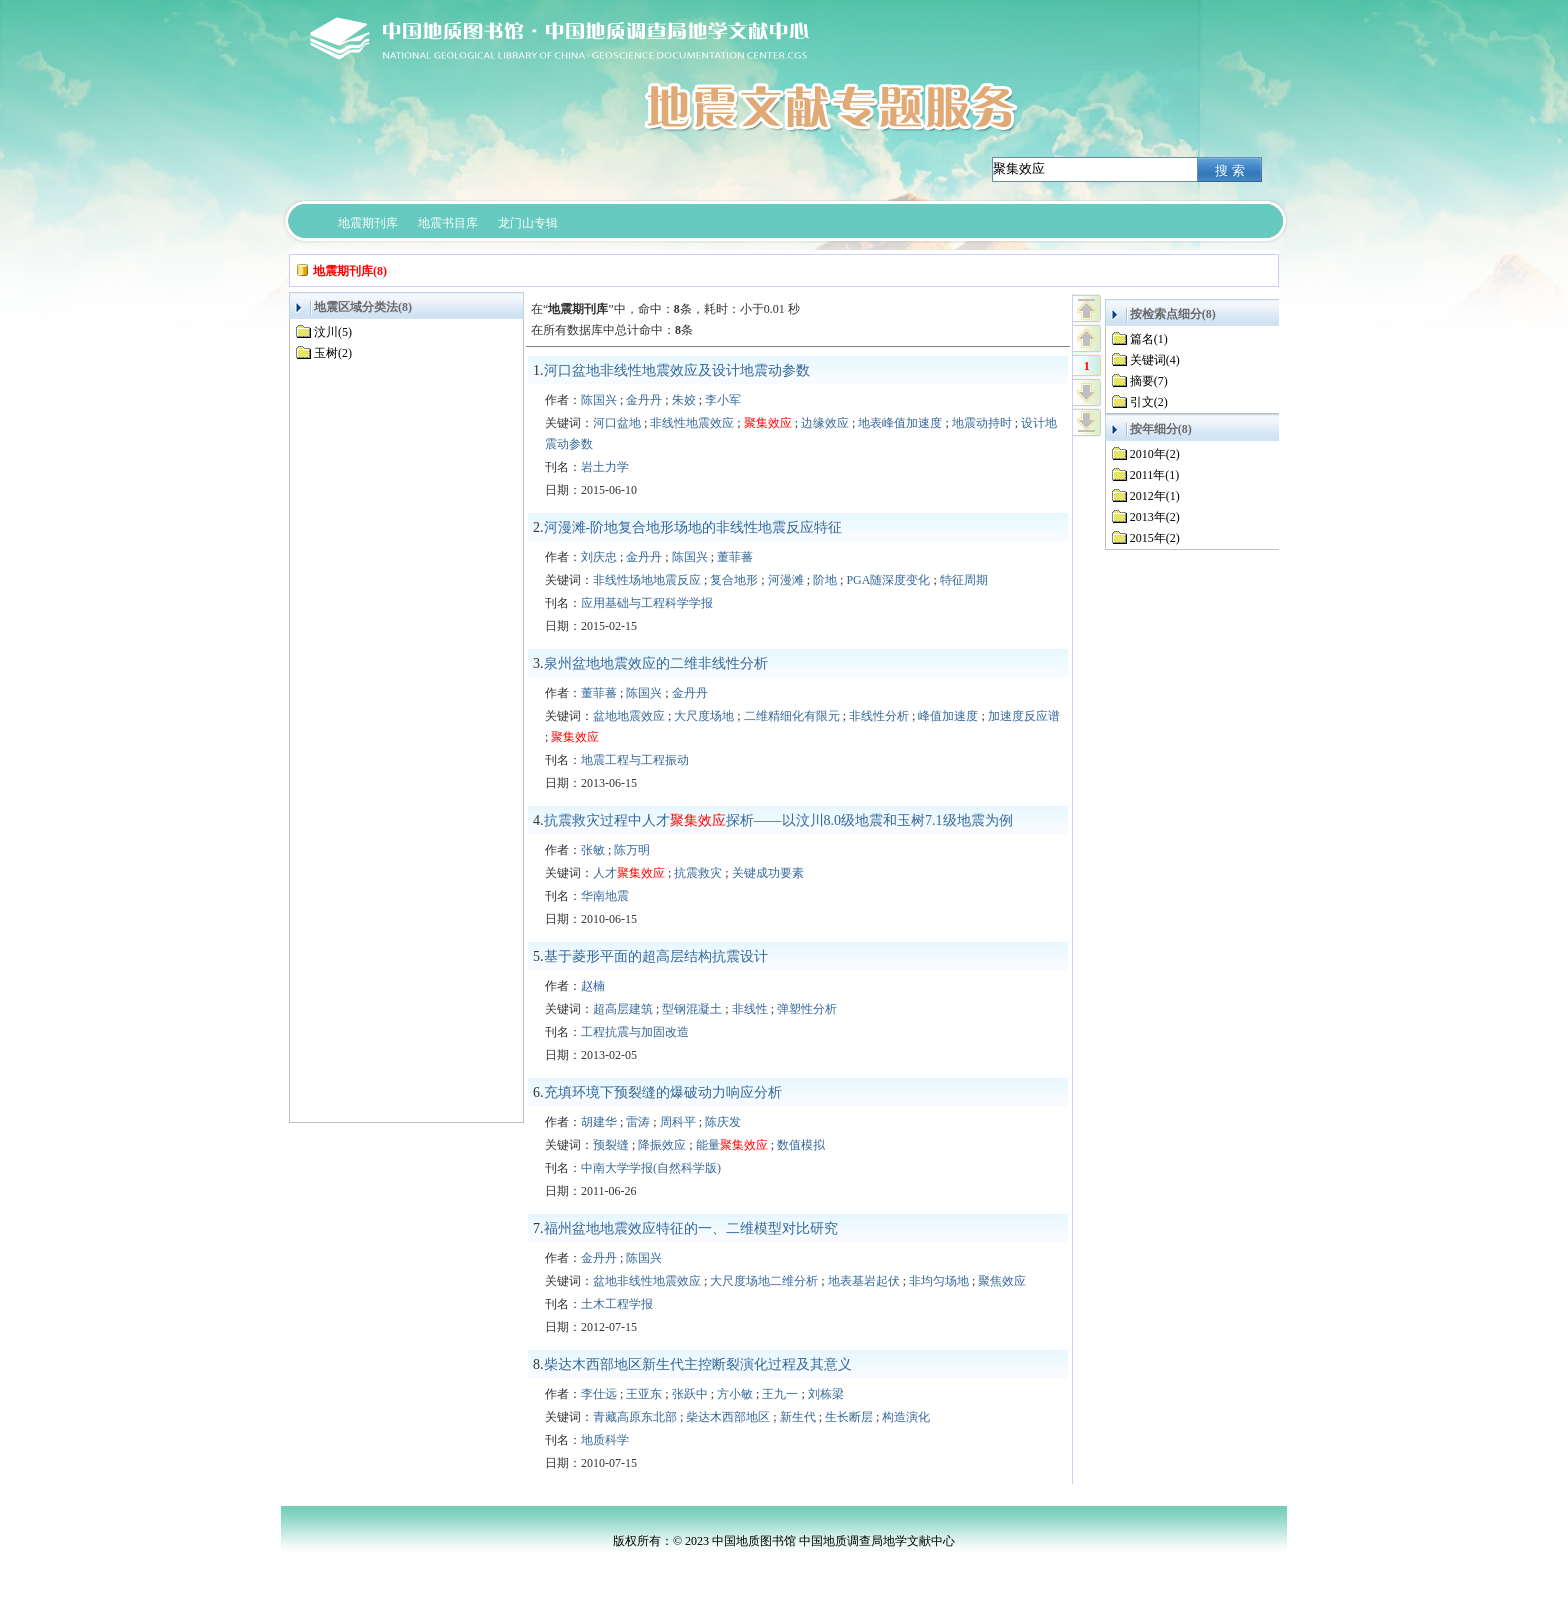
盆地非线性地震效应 (647, 1281)
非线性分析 (879, 716)
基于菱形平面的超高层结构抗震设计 (656, 956)
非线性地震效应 (692, 423)
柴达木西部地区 (728, 1417)
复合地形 (734, 580)
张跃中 (690, 1394)
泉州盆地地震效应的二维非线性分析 (656, 663)
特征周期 (964, 580)
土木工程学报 (617, 1304)
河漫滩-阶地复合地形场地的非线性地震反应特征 (693, 527)
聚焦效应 (1002, 1281)
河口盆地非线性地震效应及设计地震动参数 (677, 370)
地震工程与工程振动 (635, 760)
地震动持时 (982, 423)
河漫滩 (786, 580)
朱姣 (684, 400)
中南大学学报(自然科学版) (651, 1168)
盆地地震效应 (629, 716)
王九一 (780, 1394)
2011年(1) (1155, 475)
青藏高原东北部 (635, 1417)
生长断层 (849, 1417)
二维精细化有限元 (792, 716)
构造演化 (906, 1417)
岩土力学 (605, 467)
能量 (732, 1145)
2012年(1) (1155, 496)
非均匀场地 (939, 1281)
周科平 (678, 1122)
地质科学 (605, 1440)
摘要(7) (1149, 381)
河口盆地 (617, 423)
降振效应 (662, 1145)
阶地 (825, 580)
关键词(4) (1155, 360)
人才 (629, 873)
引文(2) (1149, 402)
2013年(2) (1155, 517)
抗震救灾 (698, 873)
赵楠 (593, 986)
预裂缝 (611, 1145)
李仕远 (599, 1394)
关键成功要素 (768, 873)
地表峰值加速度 (900, 423)
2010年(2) (1155, 454)
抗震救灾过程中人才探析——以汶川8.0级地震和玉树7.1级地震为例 (778, 820)
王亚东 (644, 1394)
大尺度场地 (704, 716)
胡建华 (599, 1122)
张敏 (593, 850)
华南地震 (605, 896)
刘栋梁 (826, 1394)
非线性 (750, 1009)
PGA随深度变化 (888, 580)
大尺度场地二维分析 (764, 1281)
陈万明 (632, 850)
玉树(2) (333, 353)
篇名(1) (1149, 339)
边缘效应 (825, 423)
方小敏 (735, 1394)
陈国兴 (599, 400)
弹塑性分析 (807, 1009)
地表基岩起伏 (864, 1281)
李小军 (723, 400)
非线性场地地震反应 (647, 580)
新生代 (798, 1417)
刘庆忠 (599, 557)
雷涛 (638, 1122)
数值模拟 (801, 1145)
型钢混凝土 (692, 1009)
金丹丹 (644, 400)
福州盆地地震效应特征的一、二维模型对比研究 (691, 1228)
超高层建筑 (623, 1009)
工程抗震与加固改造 (635, 1032)
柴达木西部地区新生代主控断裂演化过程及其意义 (698, 1364)
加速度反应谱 (1024, 716)
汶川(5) (333, 332)
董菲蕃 (735, 557)
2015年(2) (1155, 538)
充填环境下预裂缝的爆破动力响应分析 (663, 1092)
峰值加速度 (948, 716)
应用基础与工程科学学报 (647, 603)
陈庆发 (723, 1122)
